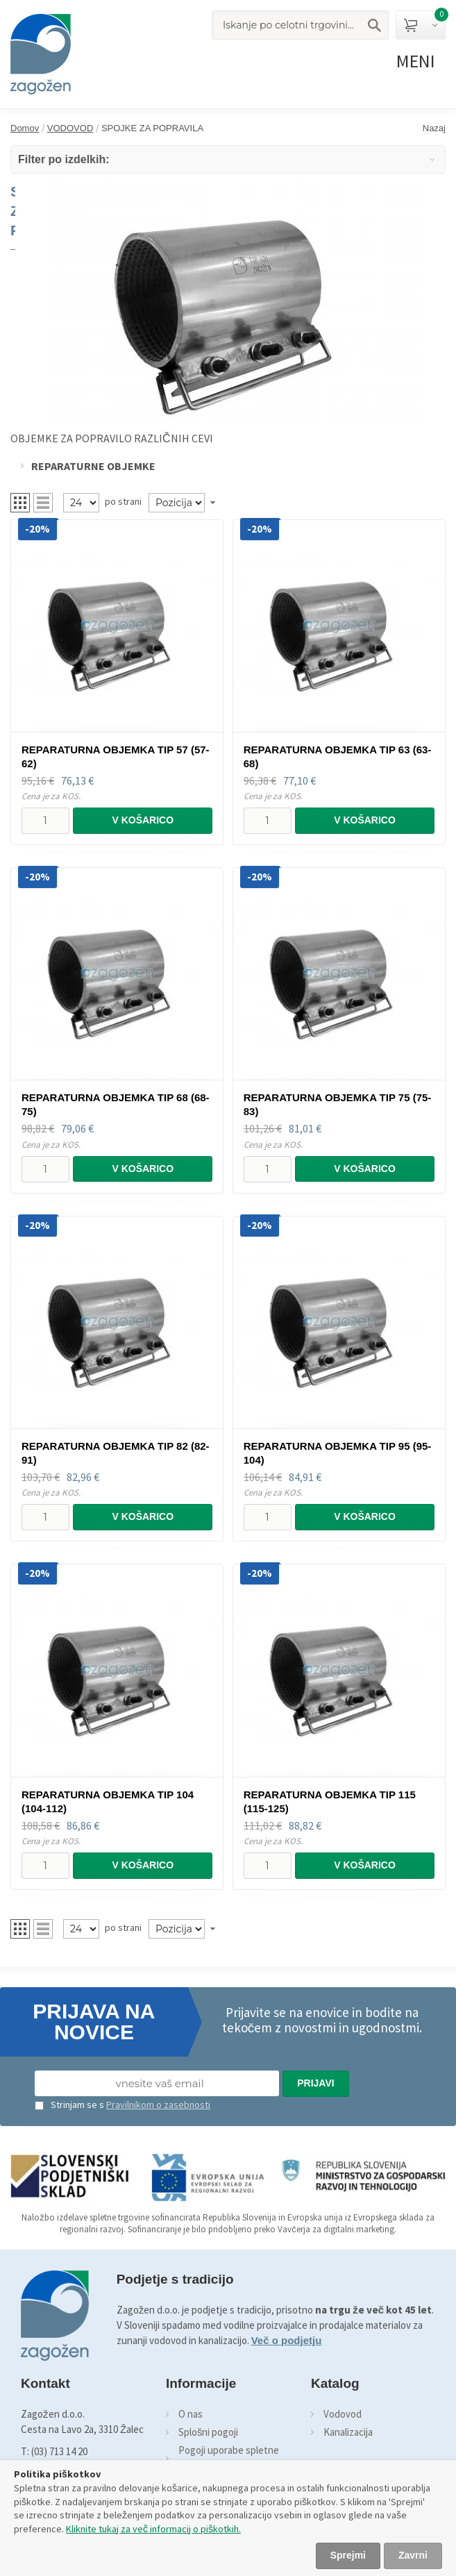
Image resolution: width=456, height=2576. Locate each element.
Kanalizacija (348, 2432)
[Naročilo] (177, 502)
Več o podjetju (286, 2340)
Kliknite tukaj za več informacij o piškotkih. (153, 2529)
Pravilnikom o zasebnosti (158, 2104)
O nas (190, 2413)
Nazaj (434, 128)
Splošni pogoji (208, 2432)
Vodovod (342, 2413)
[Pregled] (81, 502)
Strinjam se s (69, 2104)
